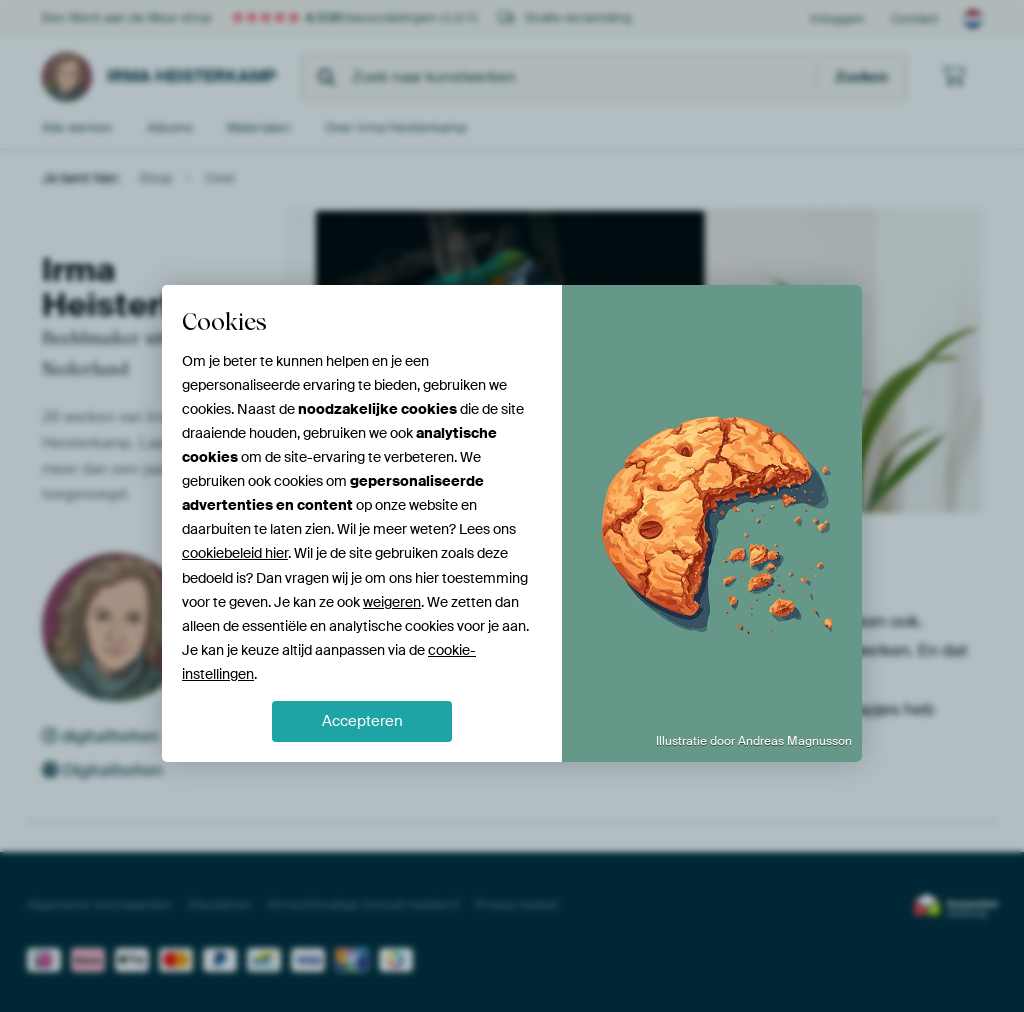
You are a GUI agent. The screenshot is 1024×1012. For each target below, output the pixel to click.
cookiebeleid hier (235, 553)
